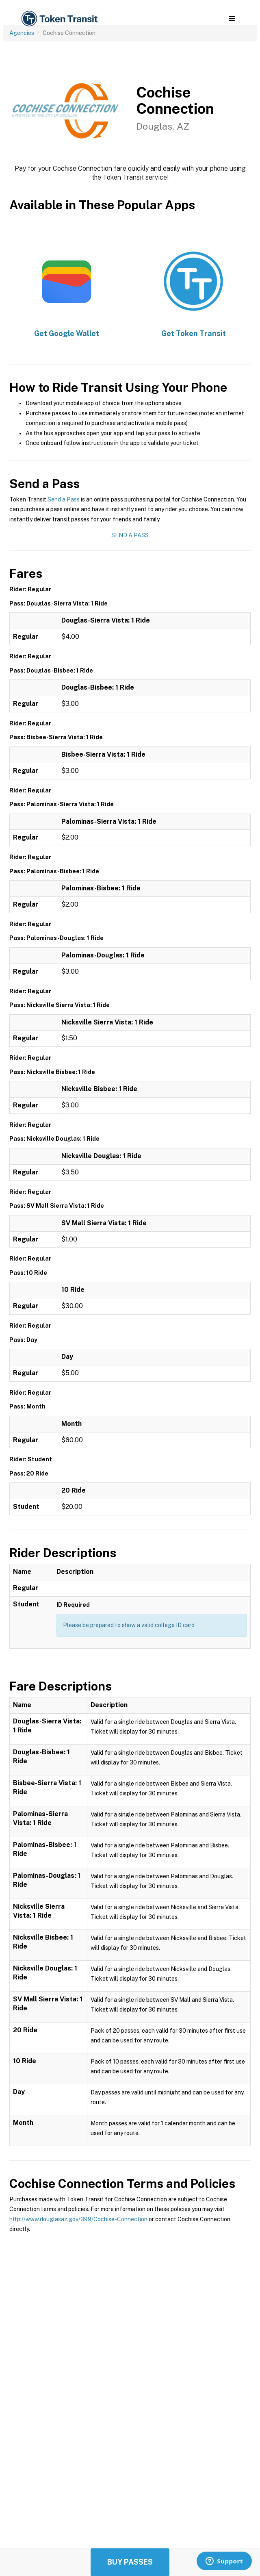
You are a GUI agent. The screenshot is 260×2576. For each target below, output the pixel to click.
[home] (59, 19)
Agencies (21, 33)
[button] (232, 19)
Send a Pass (64, 499)
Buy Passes (130, 2562)
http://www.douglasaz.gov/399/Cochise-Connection (78, 2219)
